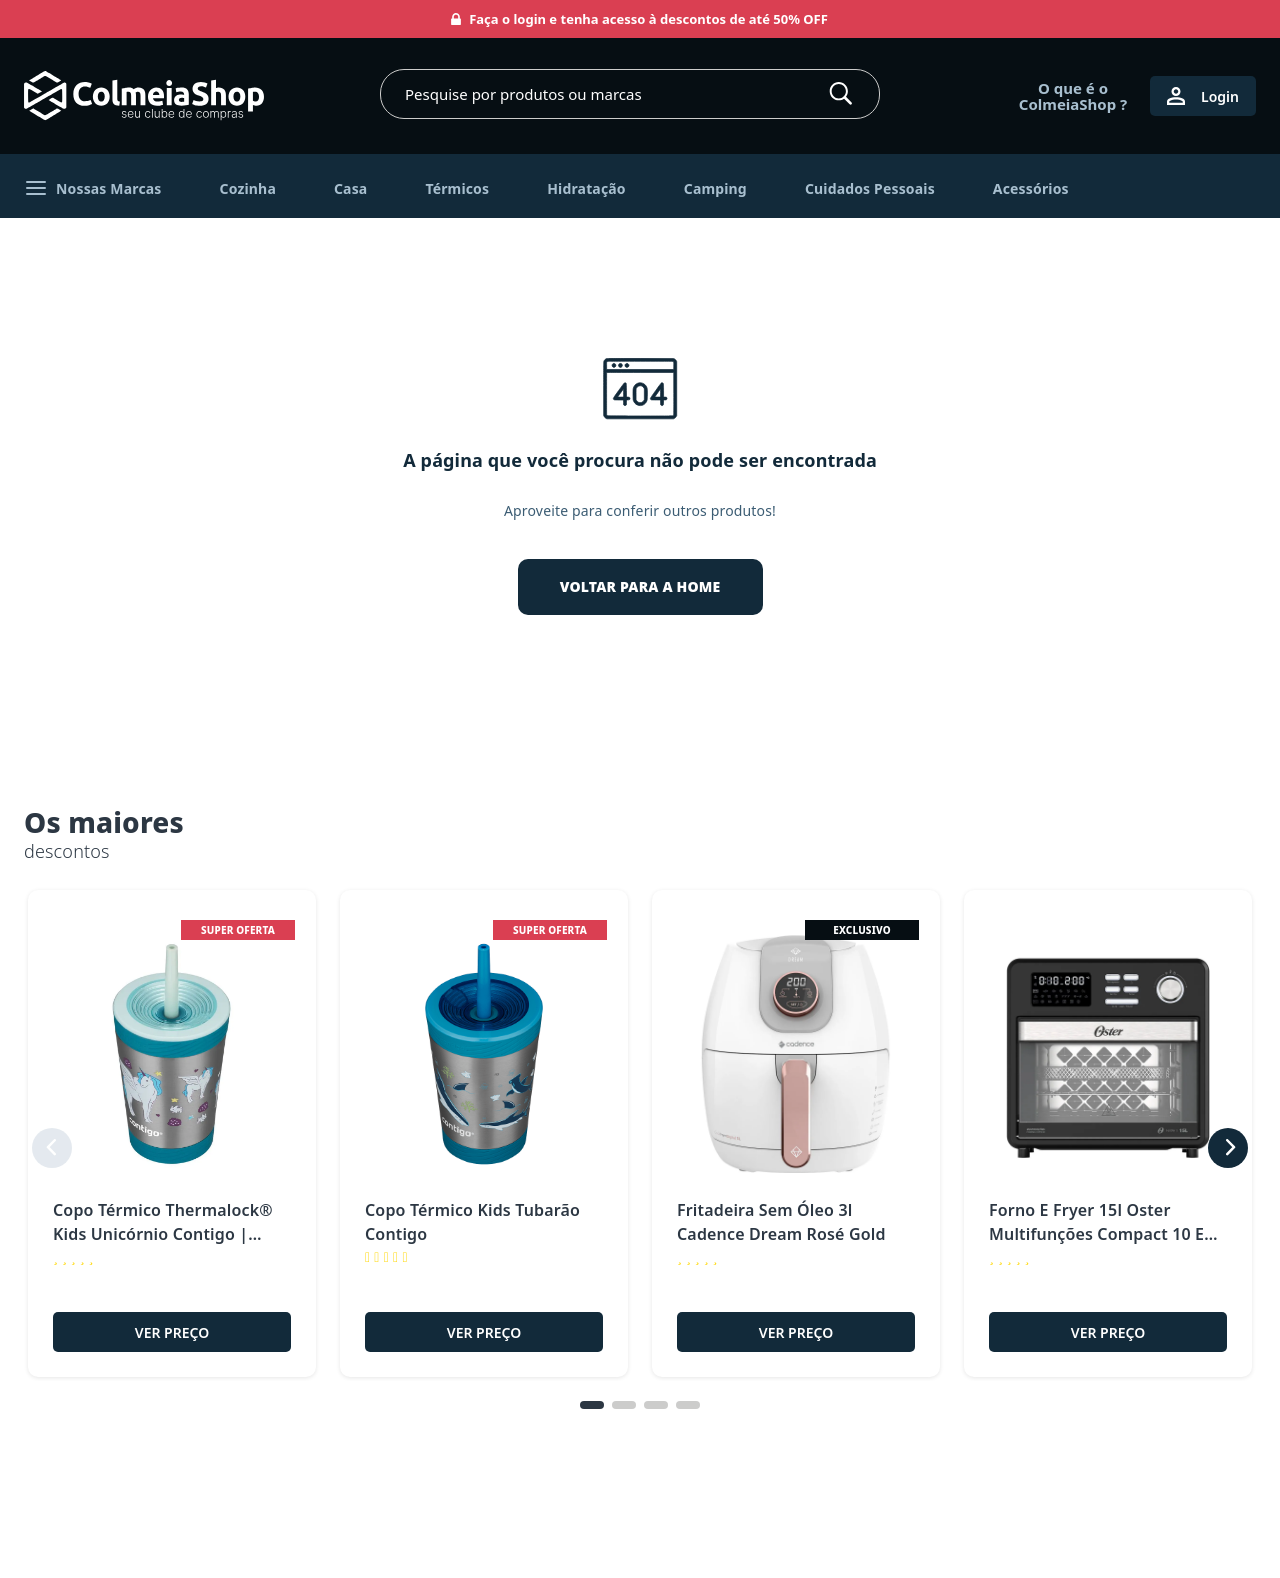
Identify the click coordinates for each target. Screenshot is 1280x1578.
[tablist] (640, 1432)
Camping (715, 188)
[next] (1228, 1161)
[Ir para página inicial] (144, 95)
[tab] (592, 1432)
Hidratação (586, 188)
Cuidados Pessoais (870, 188)
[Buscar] (841, 94)
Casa (350, 188)
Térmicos (457, 188)
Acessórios (1031, 188)
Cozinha (248, 188)
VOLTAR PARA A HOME (640, 586)
